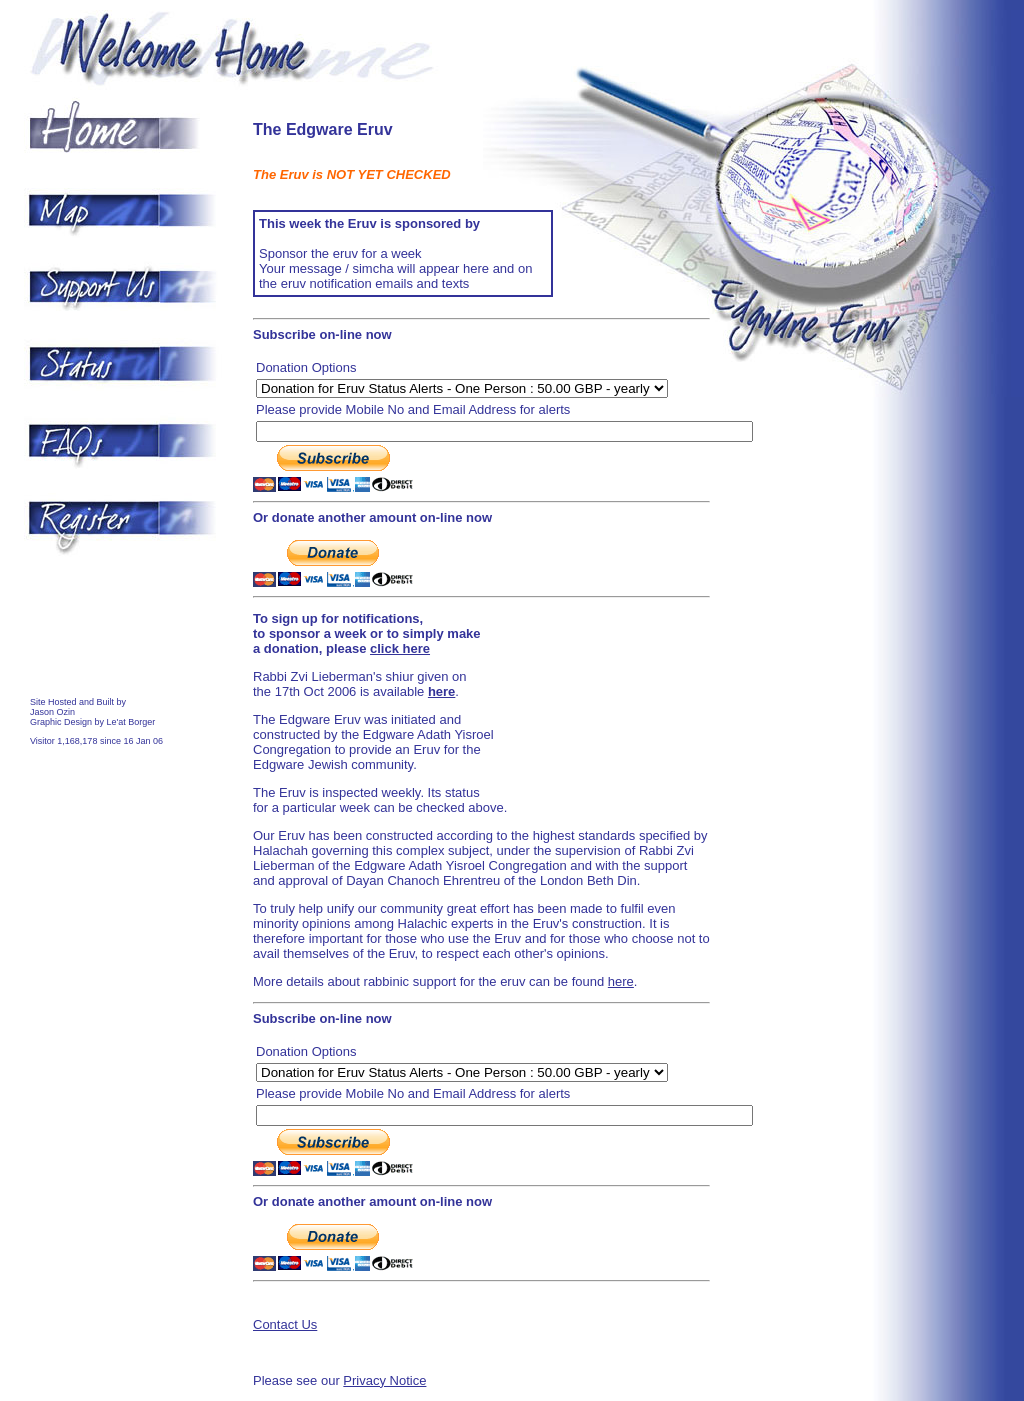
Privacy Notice (384, 1380)
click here (400, 648)
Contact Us (285, 1324)
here (621, 981)
